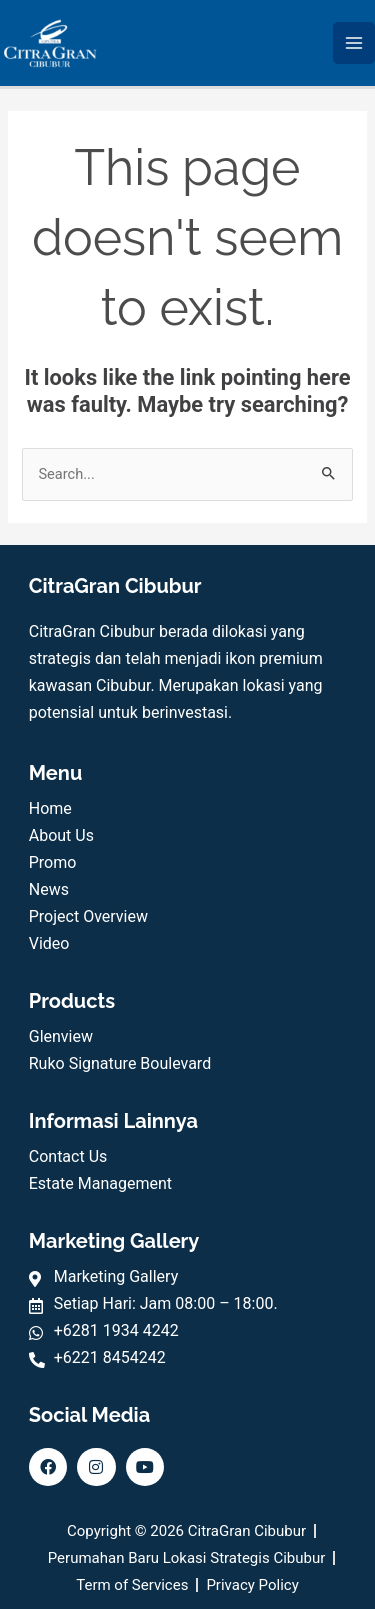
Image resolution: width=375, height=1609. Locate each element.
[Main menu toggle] (354, 43)
